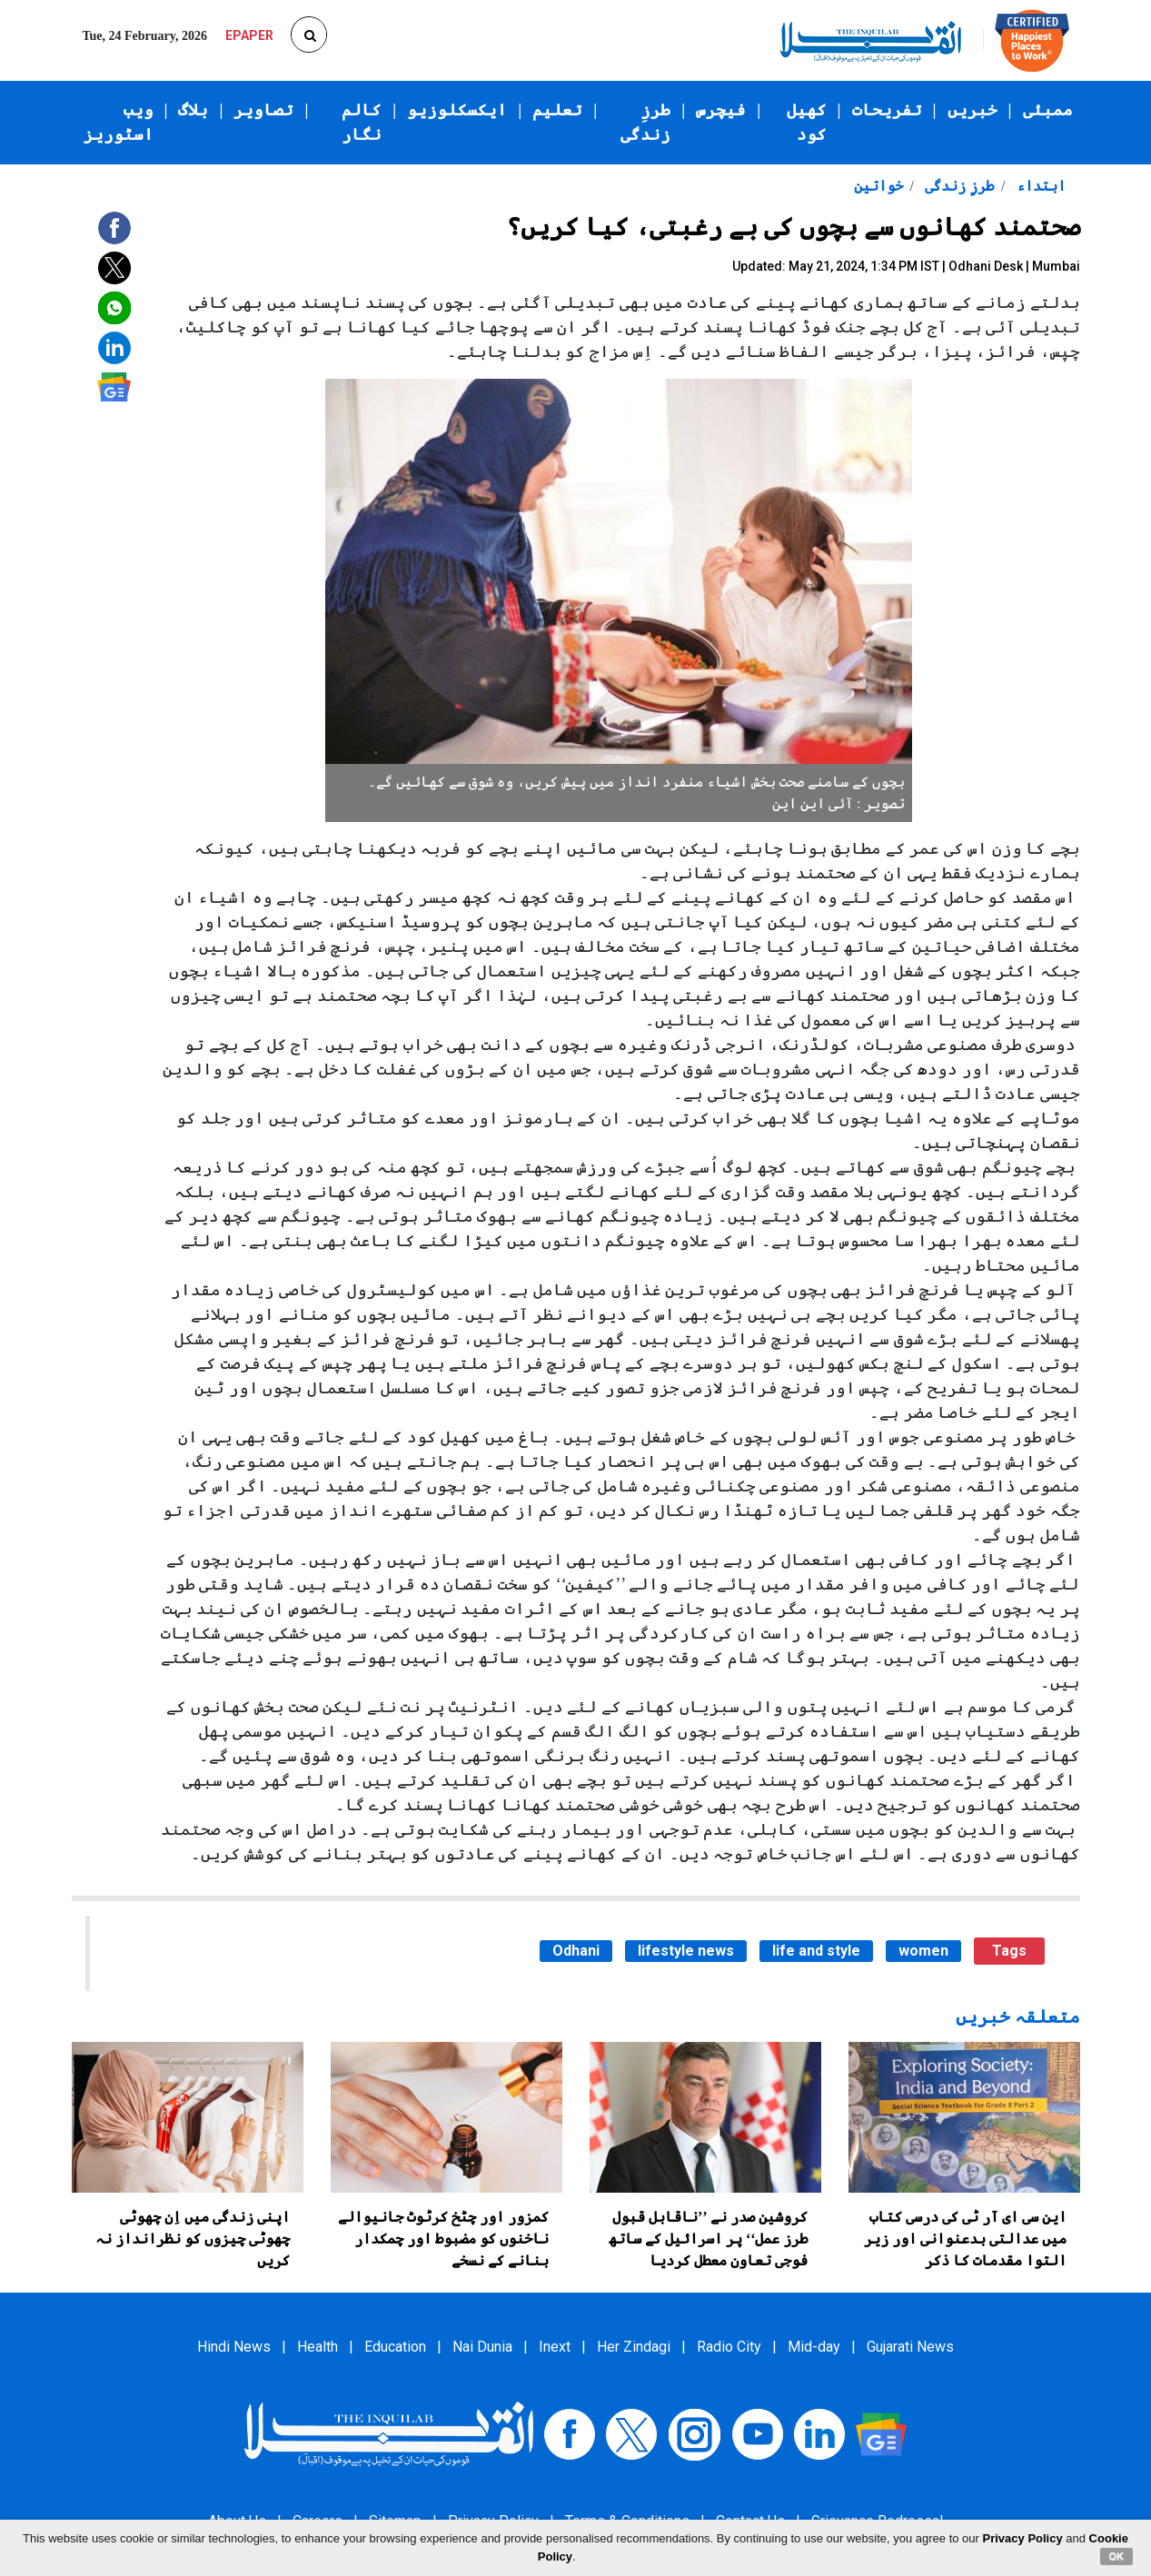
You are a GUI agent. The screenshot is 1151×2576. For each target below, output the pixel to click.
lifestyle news (686, 1950)
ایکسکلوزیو (457, 110)
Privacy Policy (1023, 2538)
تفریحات (887, 110)
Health (317, 2346)
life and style (816, 1950)
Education (395, 2346)
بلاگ (193, 110)
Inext (555, 2346)
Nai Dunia (482, 2346)
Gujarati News (910, 2346)
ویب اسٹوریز (119, 122)
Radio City (729, 2346)
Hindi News (234, 2346)
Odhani (576, 1950)
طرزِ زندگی (645, 122)
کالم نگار (362, 122)
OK (1117, 2556)
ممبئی (1048, 110)
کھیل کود (807, 122)
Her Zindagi (633, 2346)
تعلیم (557, 110)
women (923, 1950)
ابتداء (1039, 185)
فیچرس (721, 110)
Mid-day (814, 2346)
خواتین (878, 185)
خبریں (972, 110)
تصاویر (263, 110)
